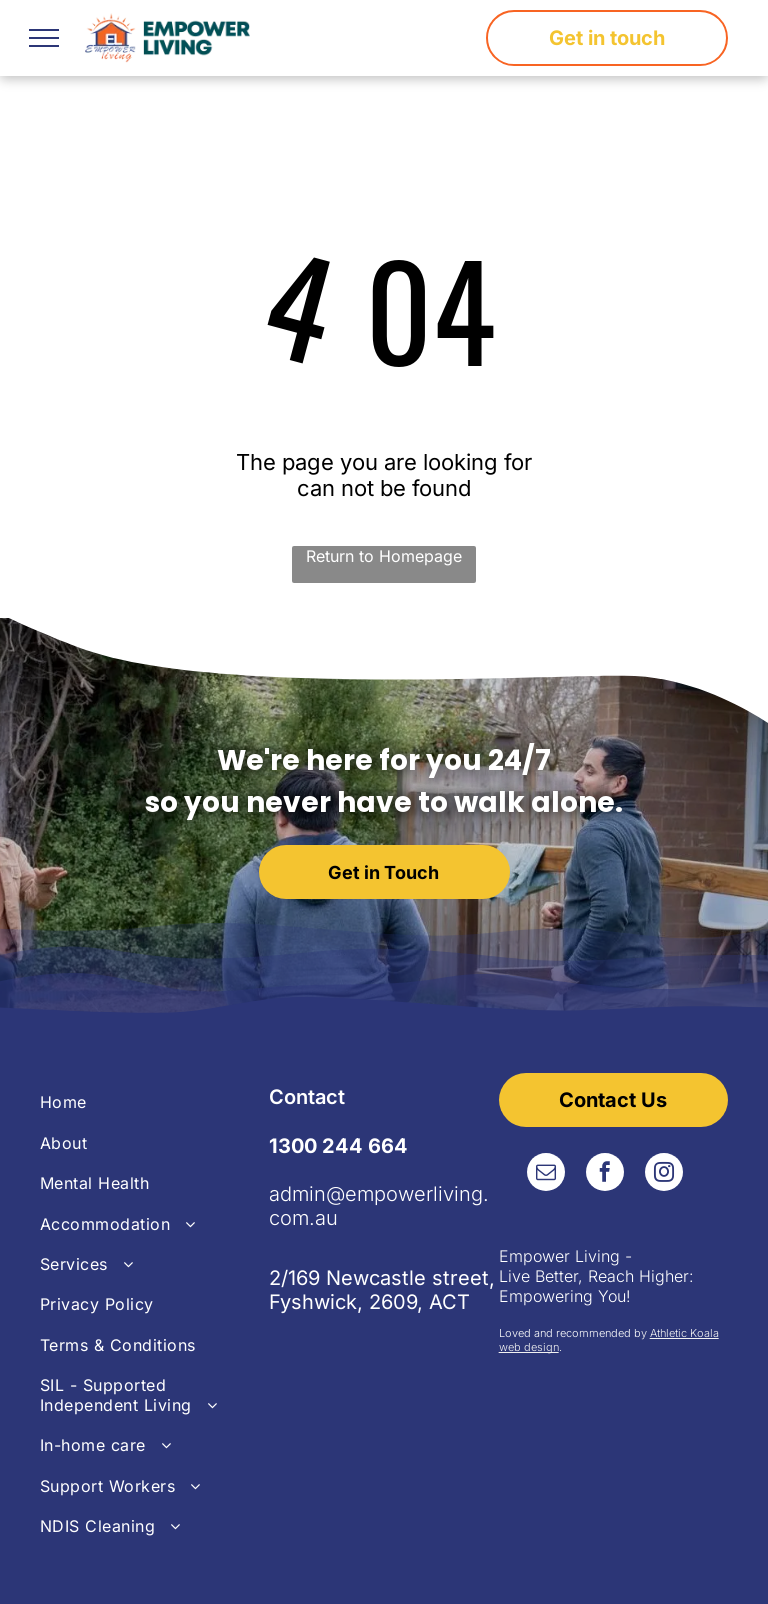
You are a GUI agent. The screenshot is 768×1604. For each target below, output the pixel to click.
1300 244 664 (338, 1146)
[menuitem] (154, 1102)
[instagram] (664, 1174)
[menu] (44, 38)
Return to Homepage (384, 556)
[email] (546, 1174)
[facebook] (605, 1174)
